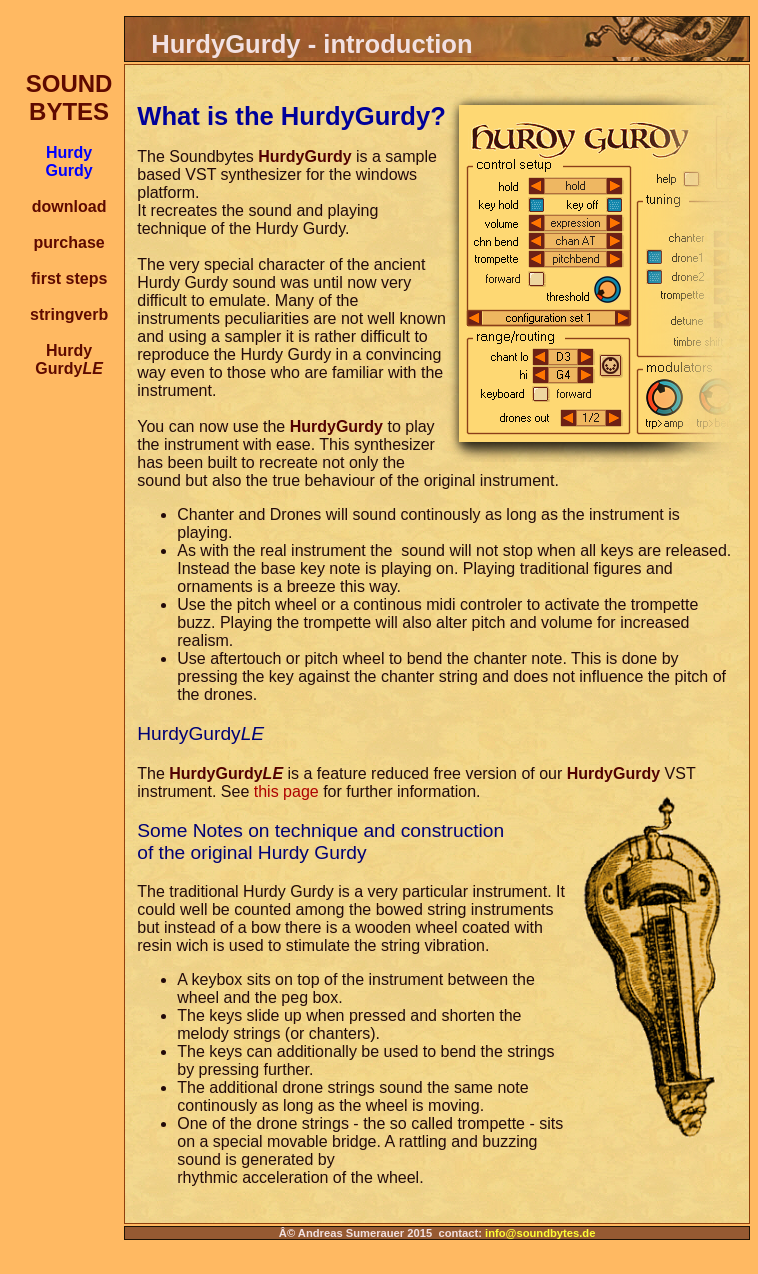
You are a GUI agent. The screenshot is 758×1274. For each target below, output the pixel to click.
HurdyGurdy (69, 359)
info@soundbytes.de (540, 1233)
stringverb (69, 314)
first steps (69, 278)
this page (286, 791)
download (69, 206)
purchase (69, 242)
